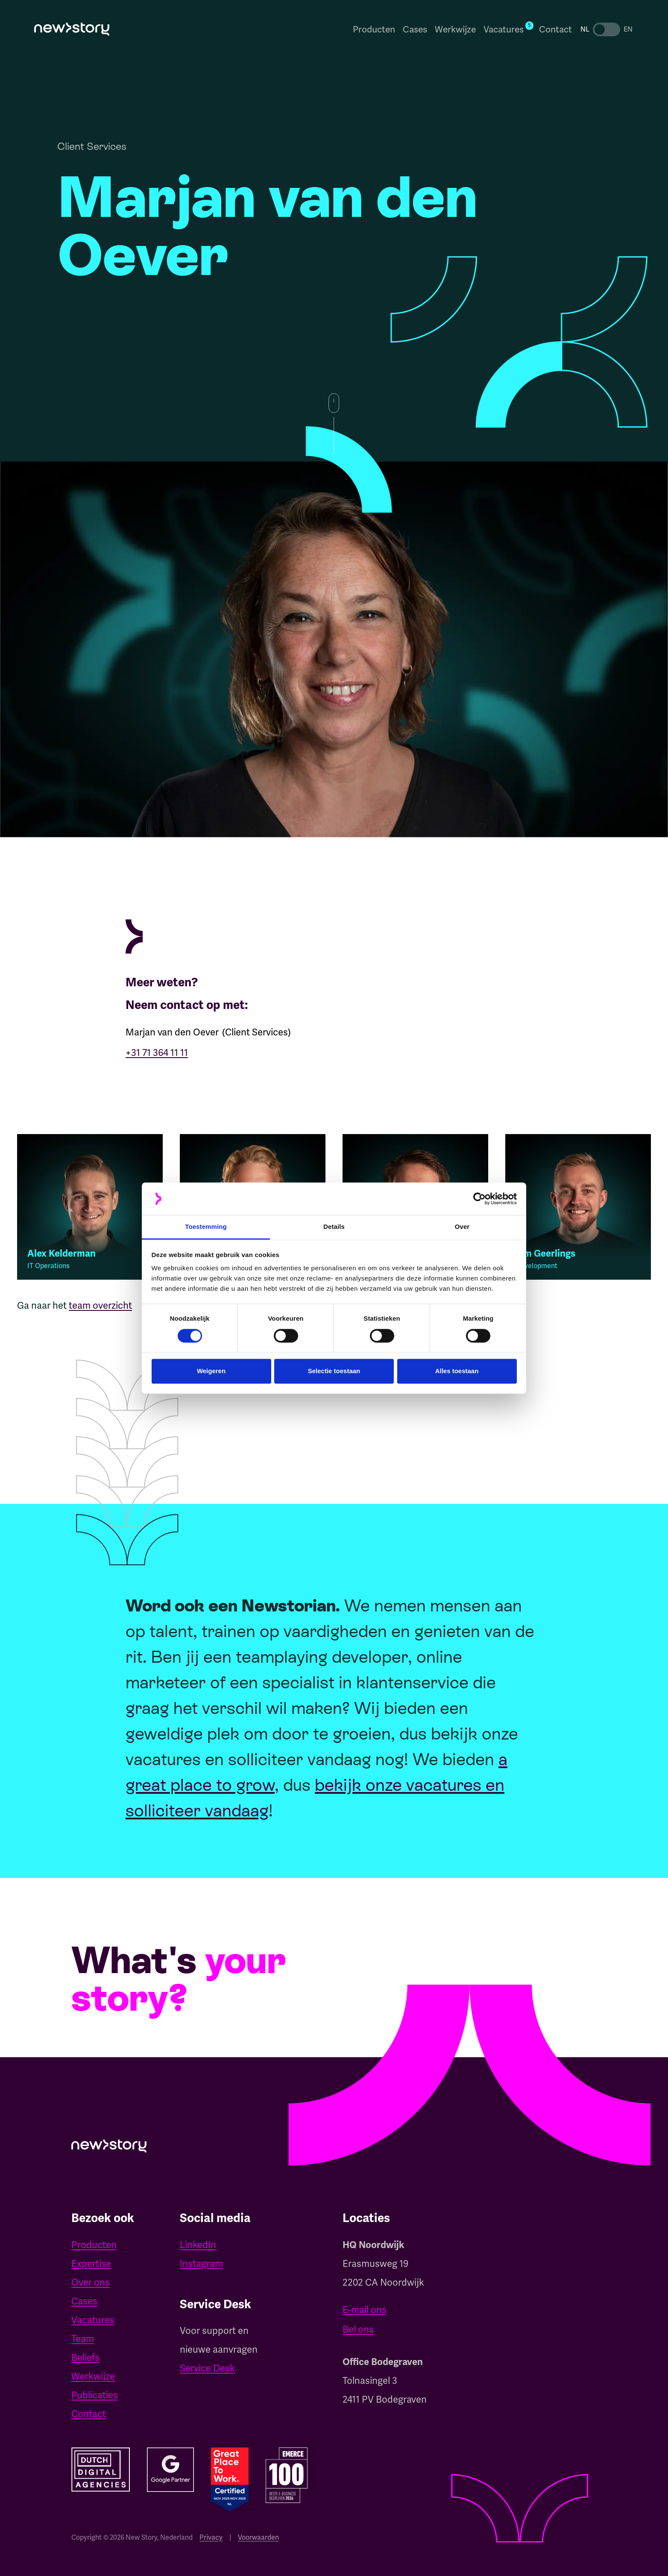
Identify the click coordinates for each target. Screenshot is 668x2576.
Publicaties (94, 2395)
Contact (555, 29)
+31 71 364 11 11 (157, 1053)
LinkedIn (198, 2245)
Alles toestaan (457, 1371)
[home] (71, 29)
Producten (374, 29)
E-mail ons (365, 2310)
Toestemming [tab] (206, 1227)
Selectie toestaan (334, 1371)
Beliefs (85, 2357)
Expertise (91, 2263)
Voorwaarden (258, 2537)
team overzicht (100, 1314)
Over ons (90, 2282)
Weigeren (211, 1371)
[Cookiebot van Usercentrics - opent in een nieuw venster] (479, 1198)
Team (82, 2339)
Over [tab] (462, 1227)
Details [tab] (334, 1227)
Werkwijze (455, 29)
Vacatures (92, 2320)
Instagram (201, 2263)
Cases (415, 29)
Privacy (211, 2537)
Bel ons (358, 2329)
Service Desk (207, 2368)
